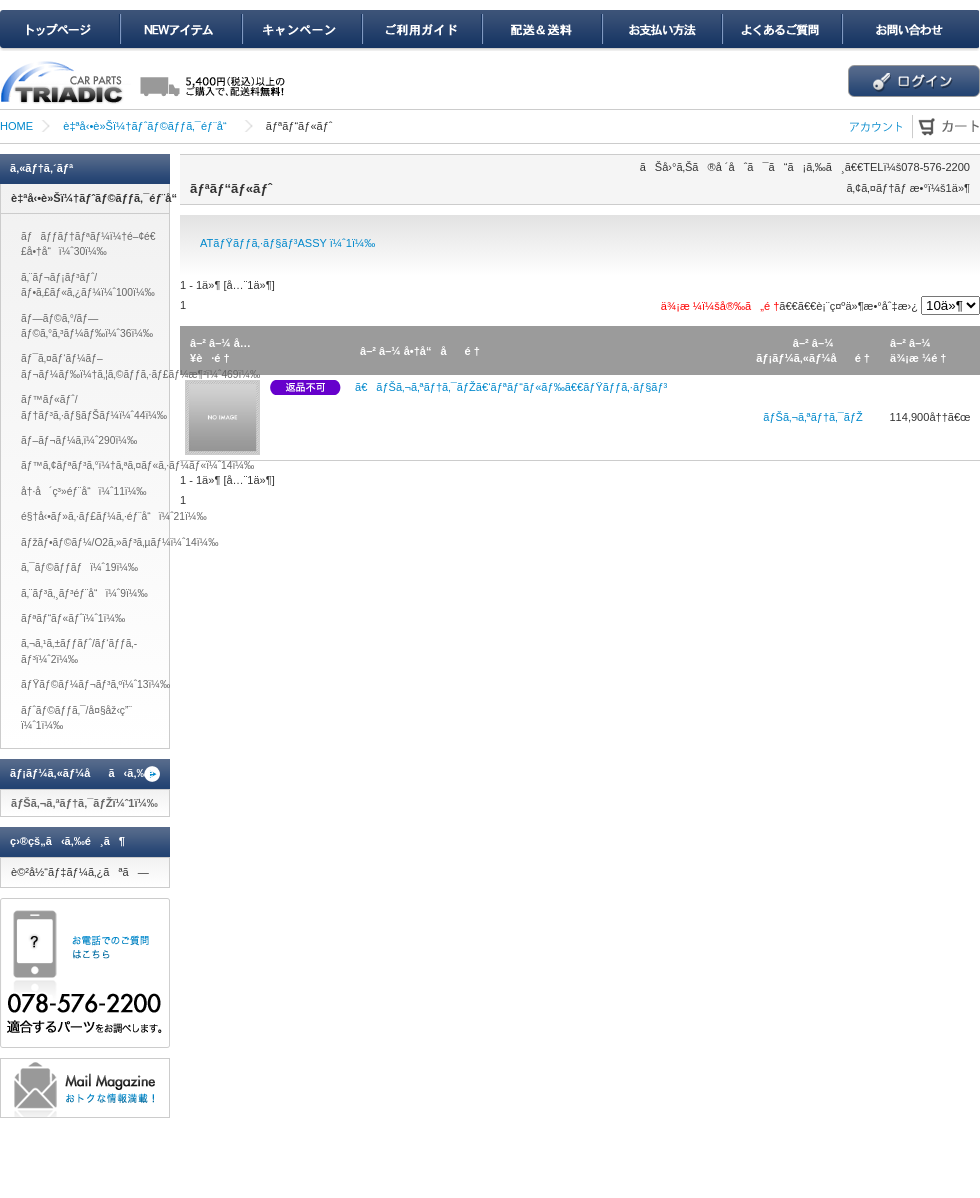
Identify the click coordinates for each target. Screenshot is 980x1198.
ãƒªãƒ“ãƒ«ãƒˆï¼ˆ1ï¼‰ (73, 618)
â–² (198, 343)
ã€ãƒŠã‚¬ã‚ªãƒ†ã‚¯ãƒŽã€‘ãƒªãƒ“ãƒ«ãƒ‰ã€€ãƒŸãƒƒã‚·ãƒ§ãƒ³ (511, 387)
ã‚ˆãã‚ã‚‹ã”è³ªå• (781, 30)
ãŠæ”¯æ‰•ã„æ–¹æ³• (661, 30)
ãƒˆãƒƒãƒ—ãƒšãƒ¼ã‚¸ (60, 30)
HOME (16, 126)
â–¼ (220, 343)
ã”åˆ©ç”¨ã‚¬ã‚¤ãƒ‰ (421, 30)
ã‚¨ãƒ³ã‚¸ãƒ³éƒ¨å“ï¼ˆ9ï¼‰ (84, 593)
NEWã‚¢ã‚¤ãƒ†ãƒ (180, 30)
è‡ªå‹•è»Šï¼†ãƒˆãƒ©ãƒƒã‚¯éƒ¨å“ (149, 126)
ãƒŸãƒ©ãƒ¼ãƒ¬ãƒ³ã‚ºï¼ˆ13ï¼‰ (95, 684)
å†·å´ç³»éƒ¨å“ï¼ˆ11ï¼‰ (84, 491)
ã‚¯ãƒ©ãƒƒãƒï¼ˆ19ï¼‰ (79, 567)
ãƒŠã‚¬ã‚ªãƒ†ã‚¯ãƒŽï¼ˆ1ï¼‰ (84, 803)
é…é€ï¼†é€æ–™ (541, 30)
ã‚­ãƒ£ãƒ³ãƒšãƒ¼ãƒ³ (301, 30)
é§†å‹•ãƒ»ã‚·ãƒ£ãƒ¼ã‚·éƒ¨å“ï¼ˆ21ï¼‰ (114, 516)
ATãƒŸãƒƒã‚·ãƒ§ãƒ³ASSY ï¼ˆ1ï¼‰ (287, 243)
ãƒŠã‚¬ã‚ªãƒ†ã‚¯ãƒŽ (813, 417)
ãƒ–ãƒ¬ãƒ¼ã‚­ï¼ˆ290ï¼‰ (79, 440)
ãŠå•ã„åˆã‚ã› (910, 30)
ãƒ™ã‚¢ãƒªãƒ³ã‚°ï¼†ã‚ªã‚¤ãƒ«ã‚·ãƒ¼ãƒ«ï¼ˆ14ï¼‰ (137, 465)
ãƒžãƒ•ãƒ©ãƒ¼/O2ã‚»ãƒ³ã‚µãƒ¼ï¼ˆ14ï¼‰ (119, 542)
